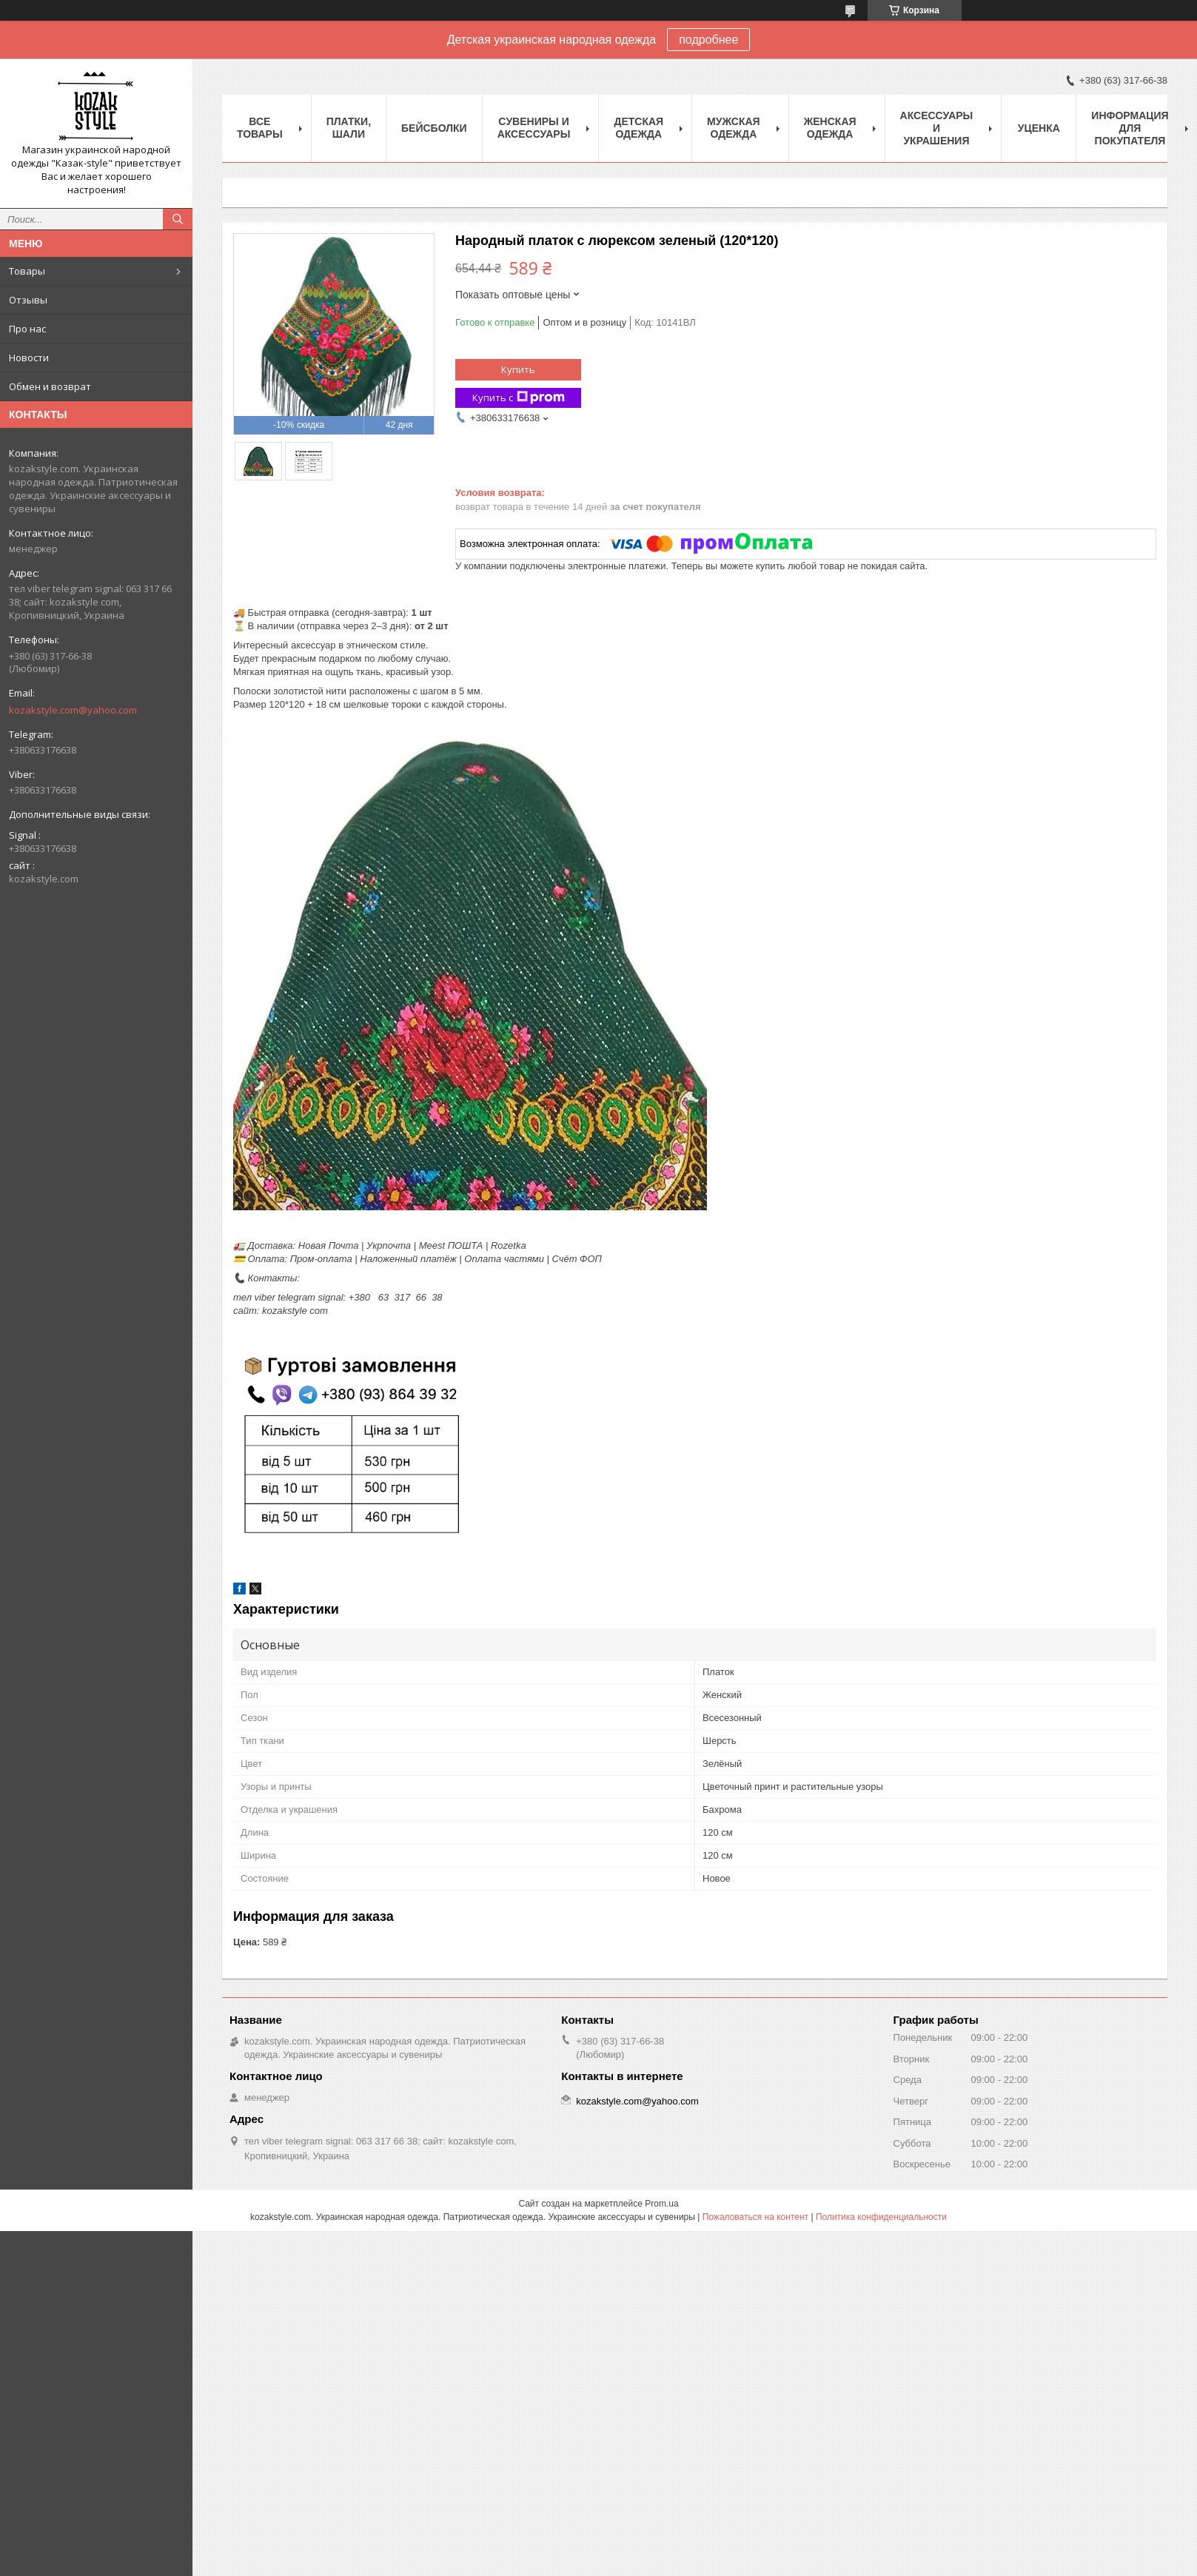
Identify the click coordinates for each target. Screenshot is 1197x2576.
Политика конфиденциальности (881, 2217)
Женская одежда (830, 127)
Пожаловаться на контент (755, 2217)
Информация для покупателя (1129, 128)
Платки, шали (348, 127)
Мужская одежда (733, 127)
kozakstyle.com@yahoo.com (73, 710)
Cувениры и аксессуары (534, 127)
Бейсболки (434, 128)
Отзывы (28, 299)
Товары (27, 271)
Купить (518, 369)
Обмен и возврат (50, 386)
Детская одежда (638, 127)
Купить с (518, 398)
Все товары (260, 127)
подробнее (708, 39)
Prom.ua (661, 2203)
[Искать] (177, 219)
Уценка (1039, 128)
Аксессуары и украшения (936, 128)
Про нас (27, 328)
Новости (29, 357)
